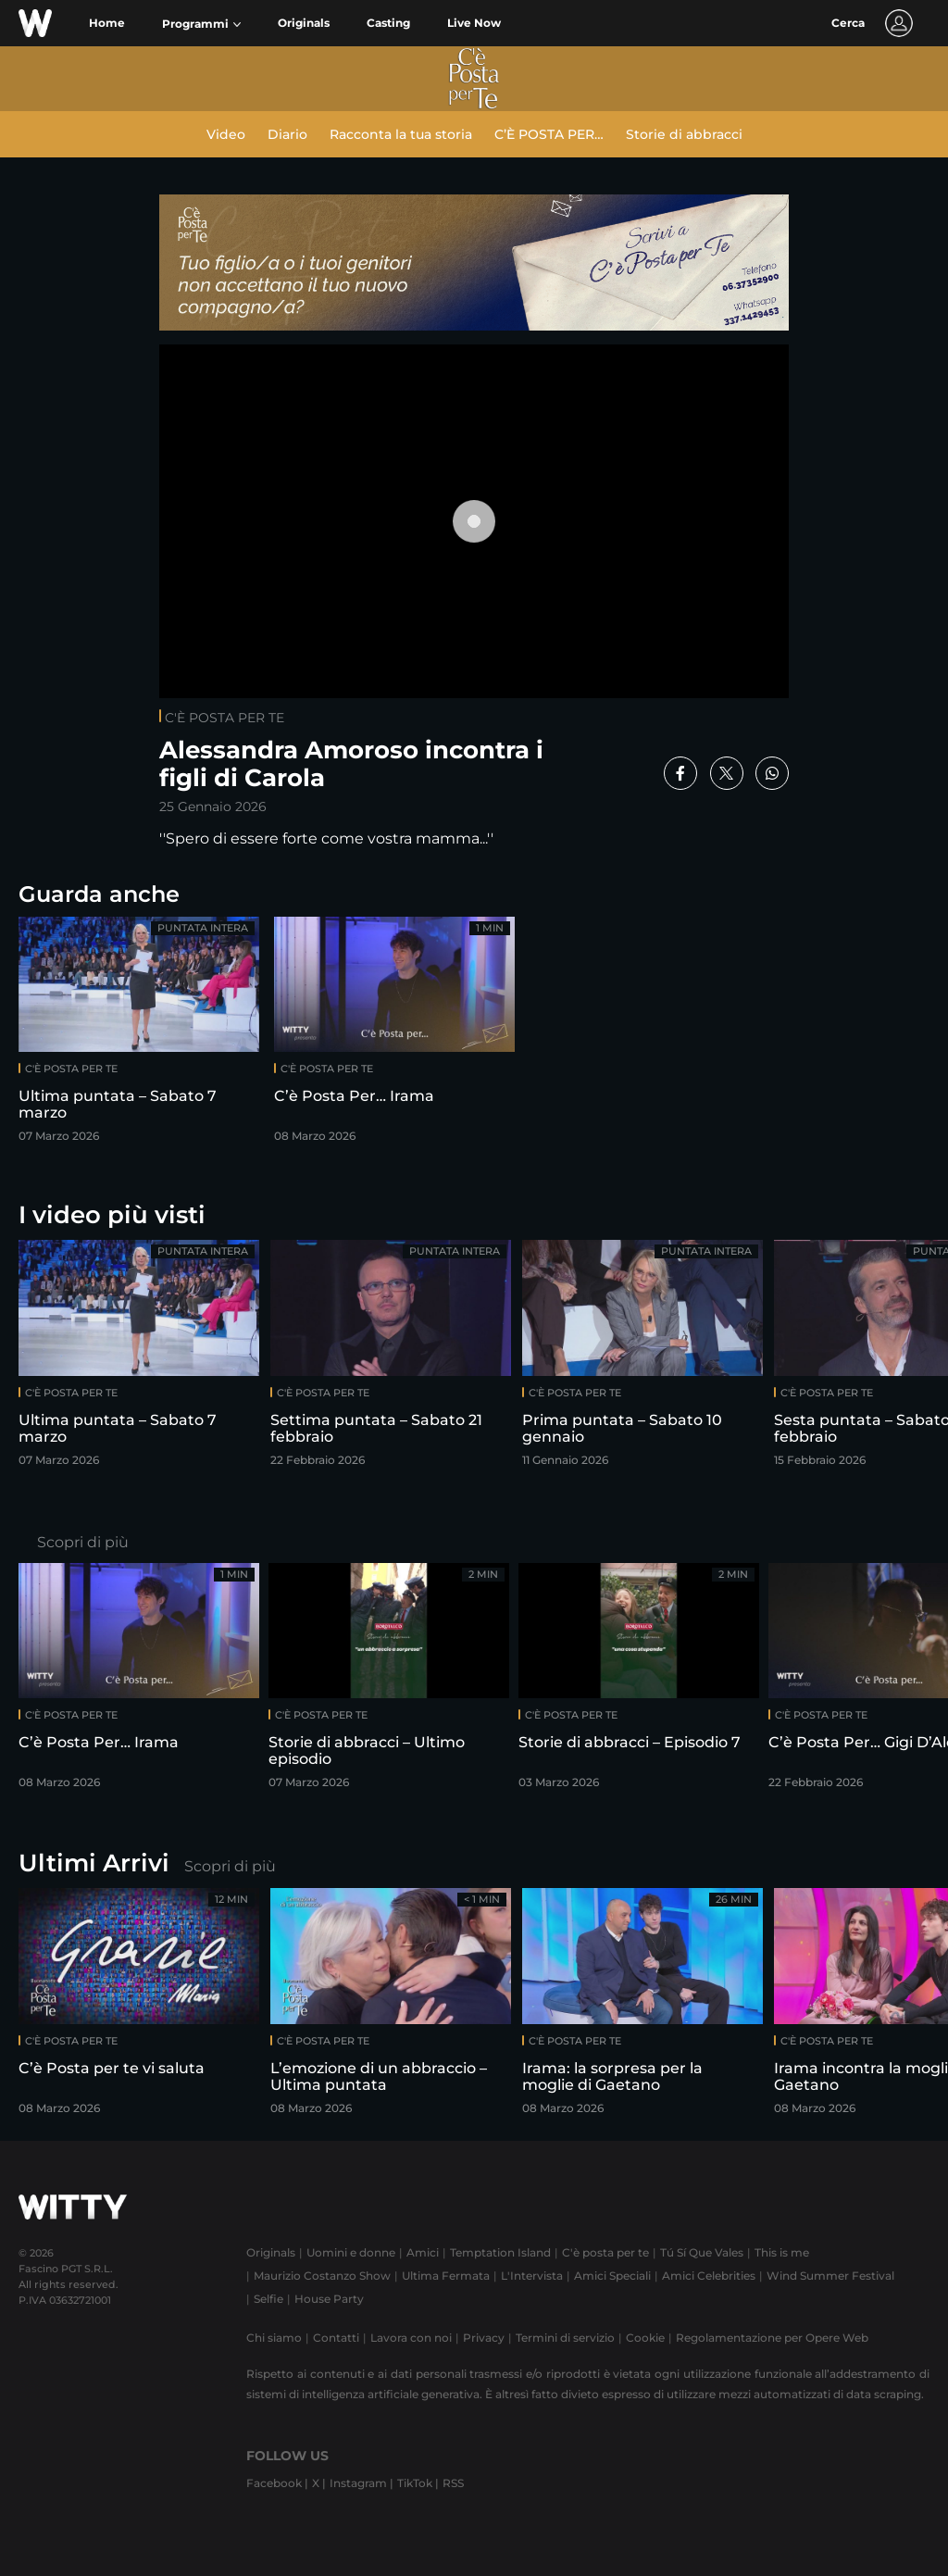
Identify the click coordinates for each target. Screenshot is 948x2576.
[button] (201, 24)
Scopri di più (83, 1542)
